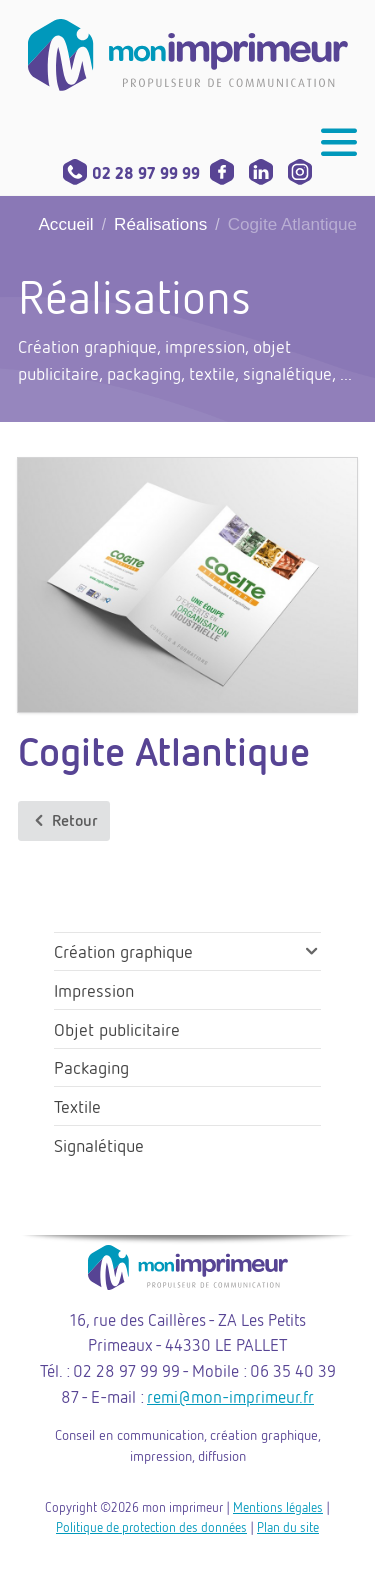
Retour (64, 820)
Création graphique (123, 951)
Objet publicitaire (117, 1029)
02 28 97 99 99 (131, 173)
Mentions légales (278, 1507)
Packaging (91, 1067)
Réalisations (160, 224)
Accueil (65, 224)
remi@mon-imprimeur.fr (230, 1396)
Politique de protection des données (151, 1527)
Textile (77, 1106)
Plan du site (288, 1527)
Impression (94, 990)
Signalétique (99, 1145)
